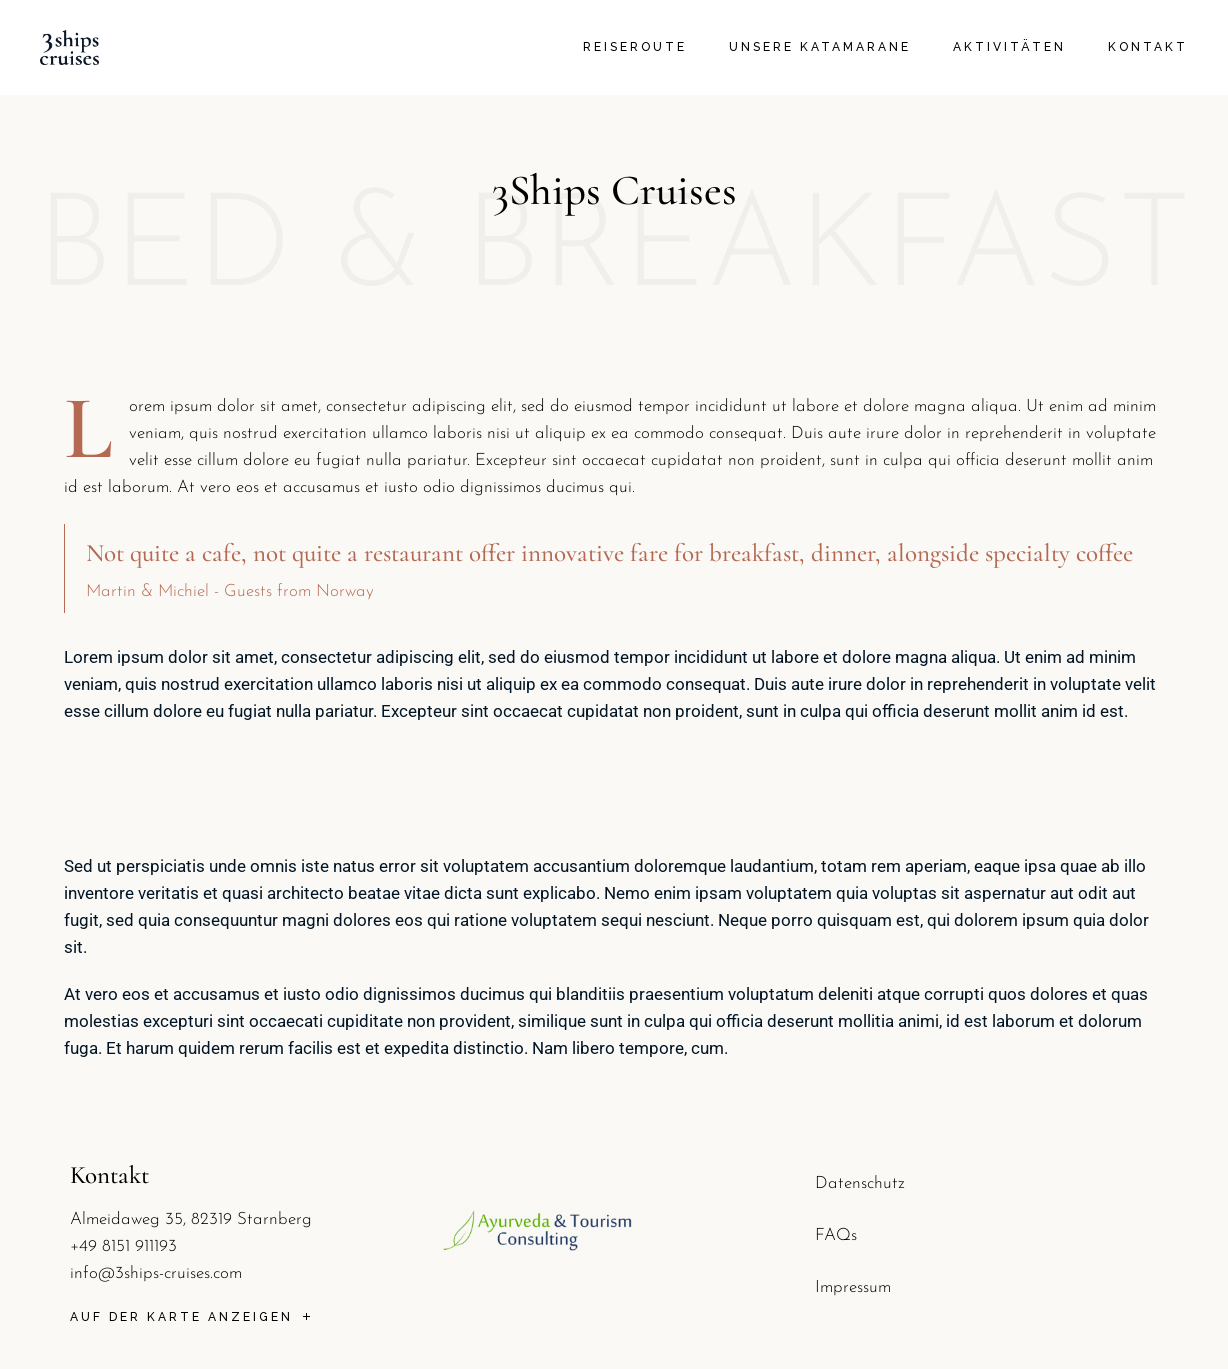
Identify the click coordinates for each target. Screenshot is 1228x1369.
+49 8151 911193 (123, 1246)
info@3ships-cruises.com (156, 1273)
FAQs (836, 1235)
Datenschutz (860, 1183)
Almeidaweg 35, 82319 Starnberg (191, 1219)
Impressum (853, 1287)
